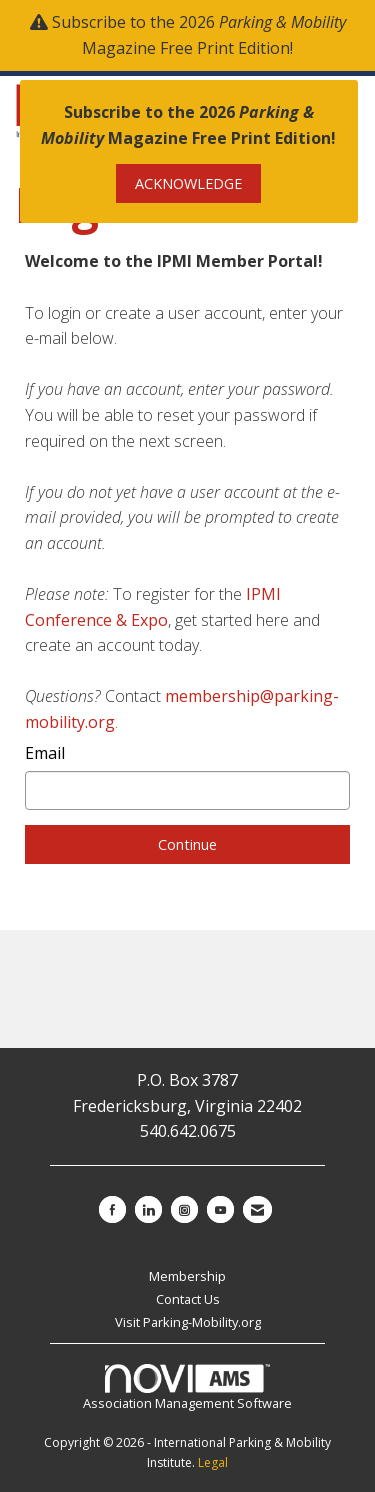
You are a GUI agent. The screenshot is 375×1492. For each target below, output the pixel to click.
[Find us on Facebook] (112, 1209)
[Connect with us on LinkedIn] (148, 1209)
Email (45, 753)
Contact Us (188, 1299)
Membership (187, 1276)
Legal (213, 1462)
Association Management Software (187, 1388)
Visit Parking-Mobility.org (188, 1322)
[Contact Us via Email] (257, 1209)
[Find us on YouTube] (220, 1209)
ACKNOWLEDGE (188, 183)
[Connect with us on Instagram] (184, 1209)
